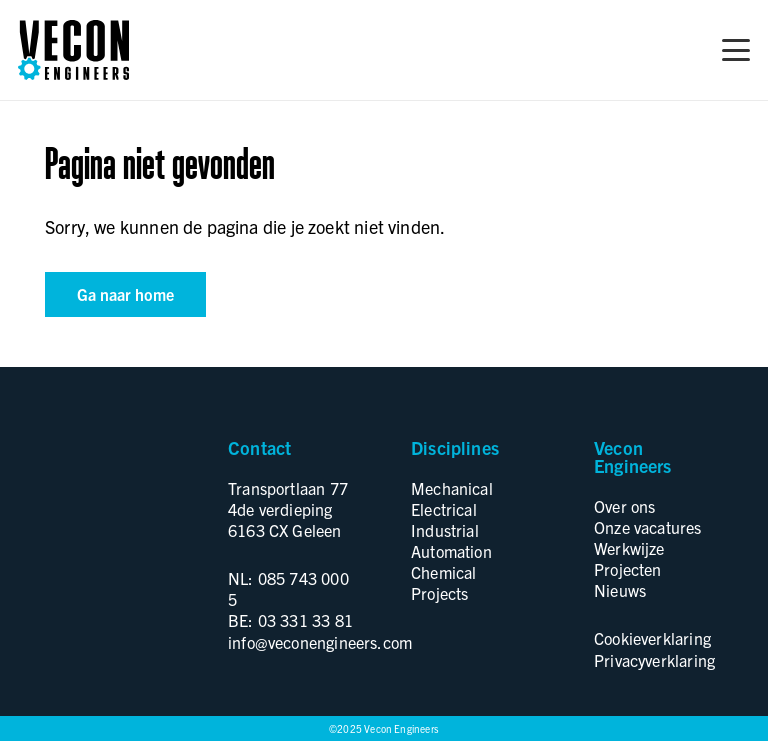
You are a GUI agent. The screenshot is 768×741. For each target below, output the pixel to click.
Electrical (444, 509)
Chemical (443, 572)
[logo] (73, 50)
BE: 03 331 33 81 (290, 620)
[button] (736, 50)
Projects (439, 593)
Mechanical (452, 488)
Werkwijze (629, 548)
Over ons (624, 506)
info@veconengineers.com (320, 642)
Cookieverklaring (652, 638)
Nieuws (620, 590)
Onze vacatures (648, 527)
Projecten (628, 569)
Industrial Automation (451, 540)
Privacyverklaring (654, 660)
